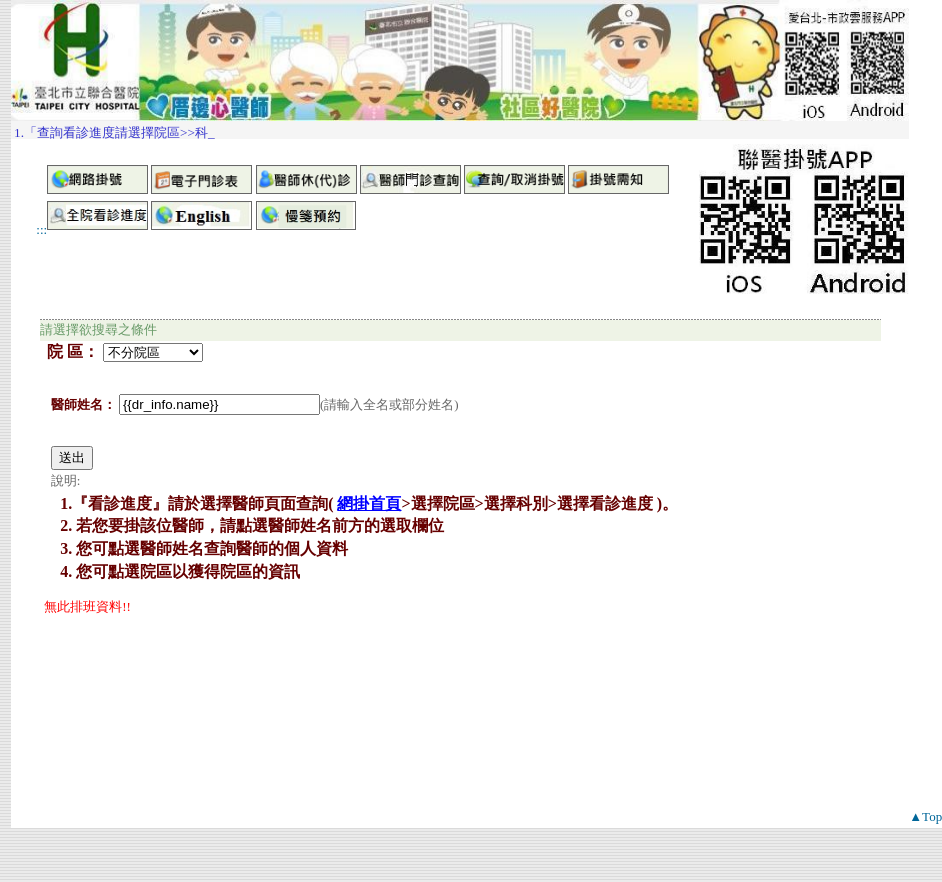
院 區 (65, 351)
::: (41, 229)
